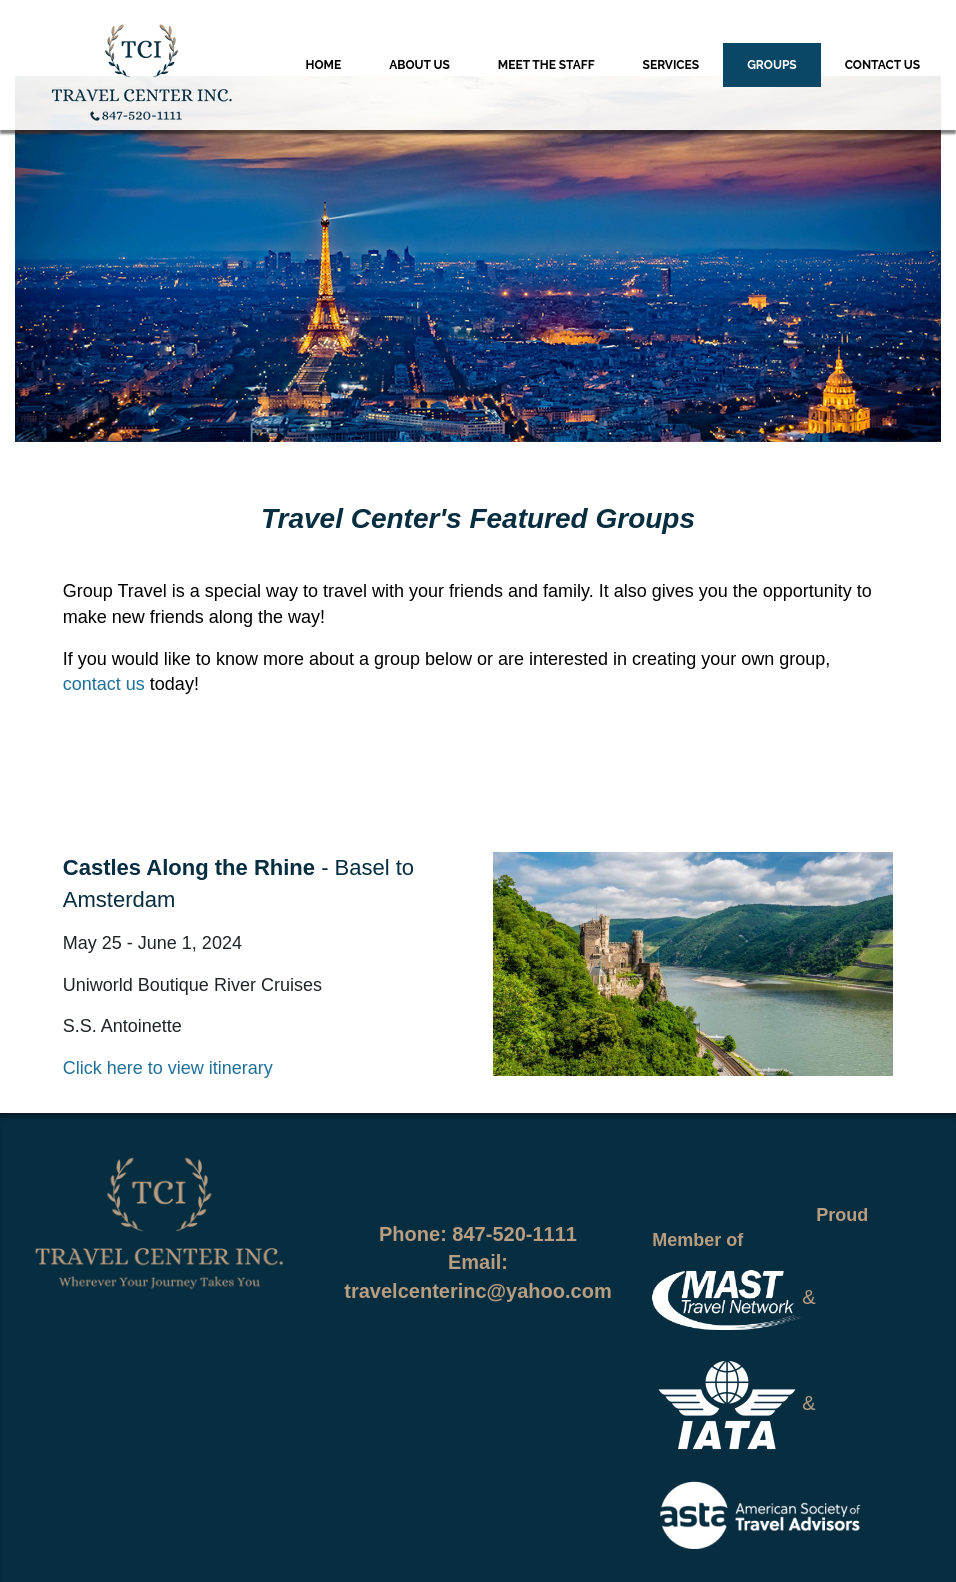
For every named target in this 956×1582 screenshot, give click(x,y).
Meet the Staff (546, 65)
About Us (419, 65)
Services (671, 65)
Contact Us (882, 65)
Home (324, 65)
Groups (772, 65)
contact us (104, 684)
